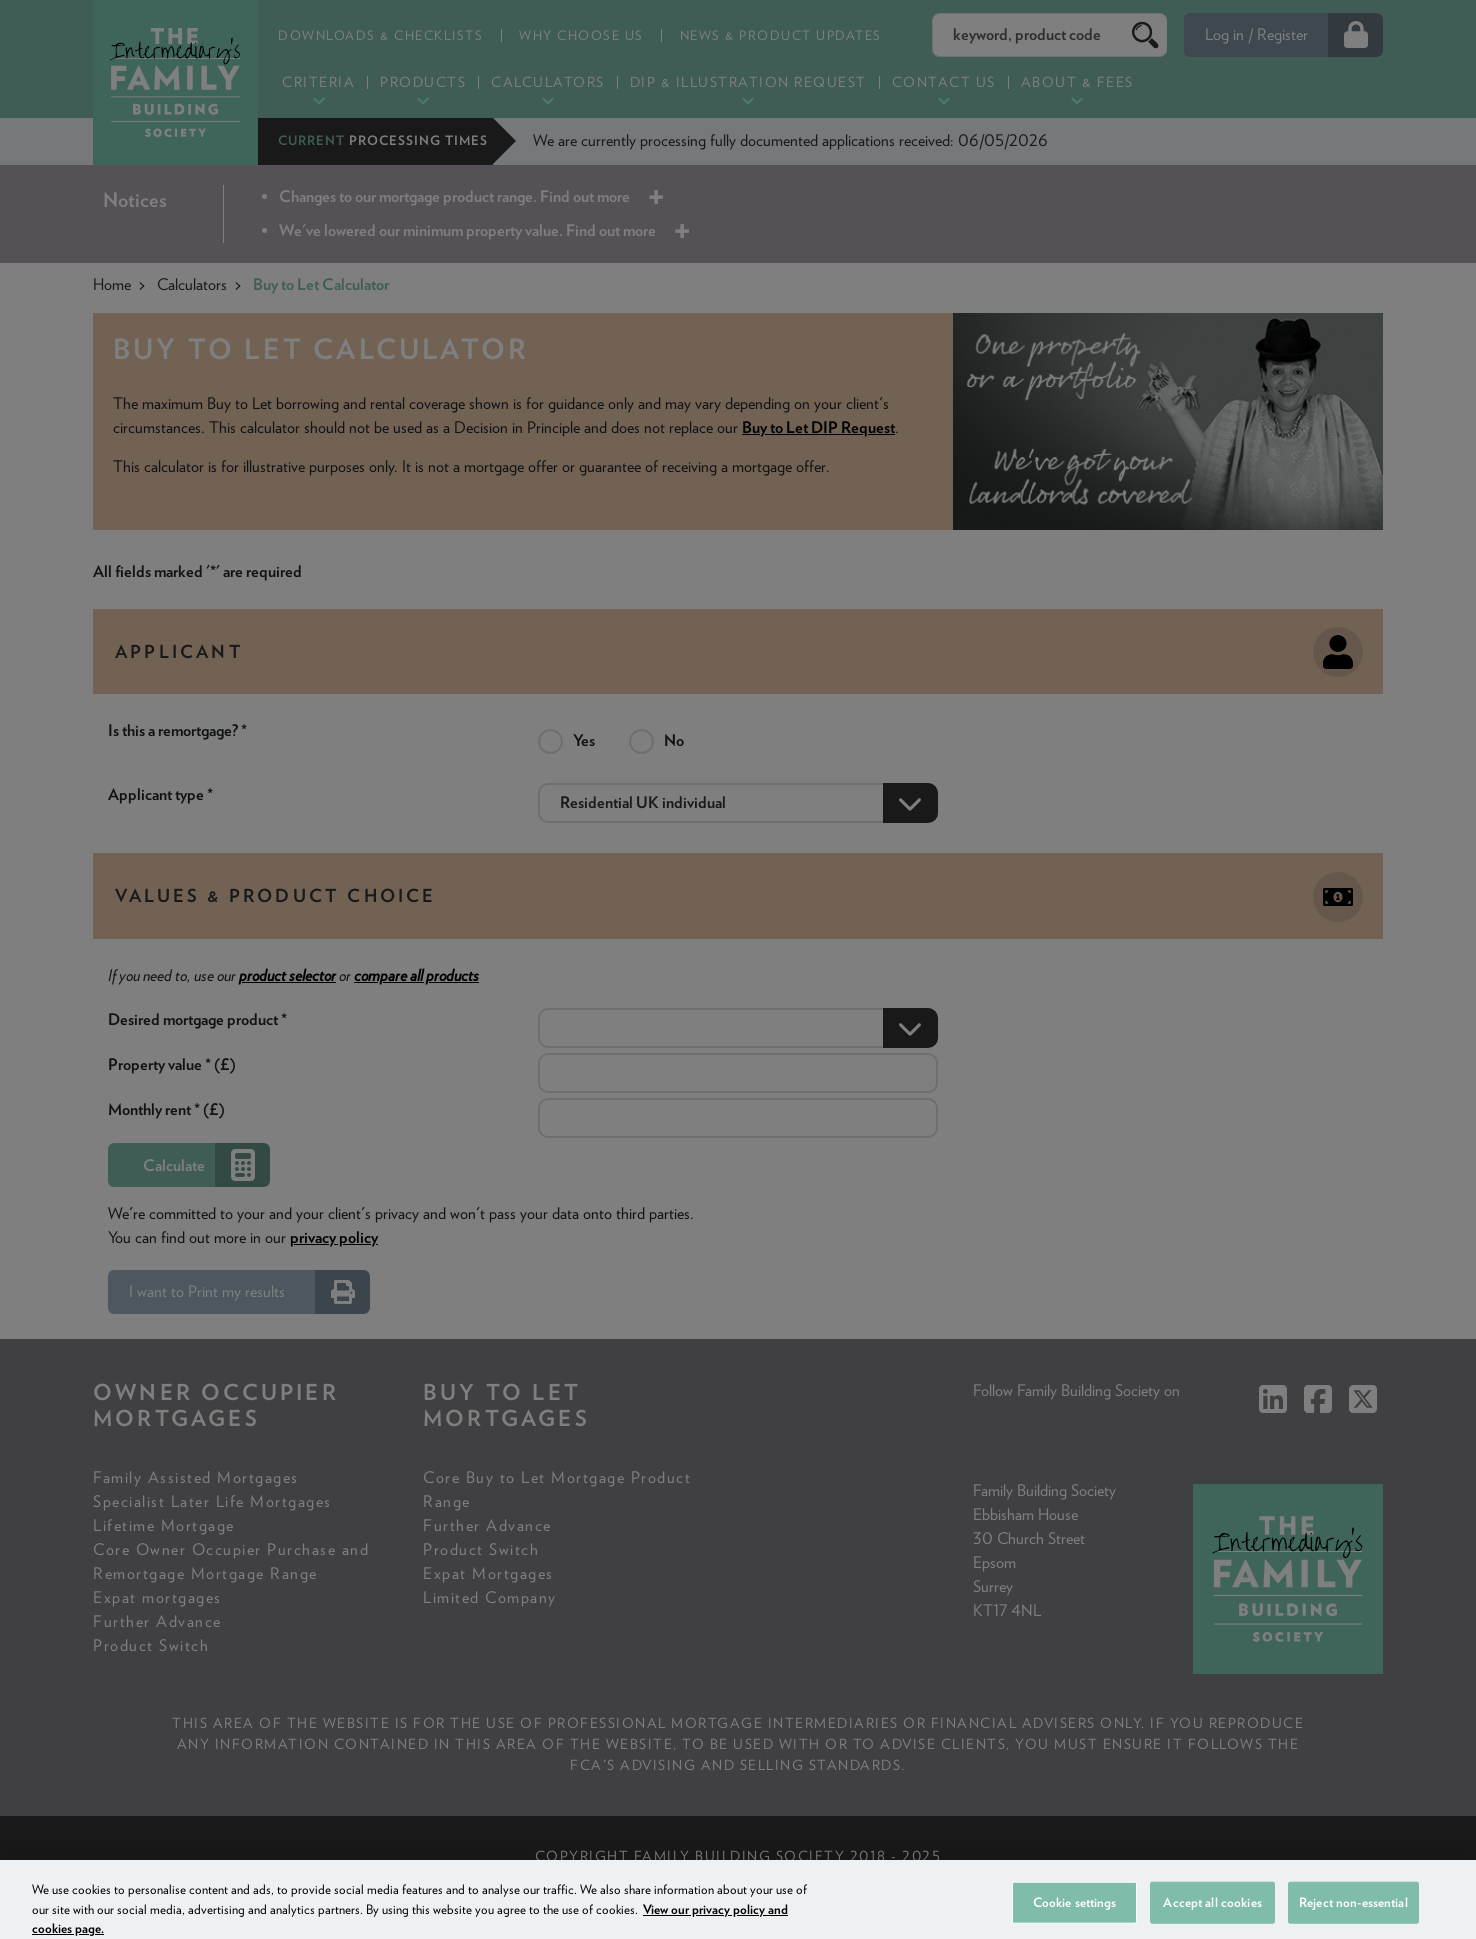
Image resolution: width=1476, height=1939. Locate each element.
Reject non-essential (1353, 1915)
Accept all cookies (1212, 1915)
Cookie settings (1075, 1915)
